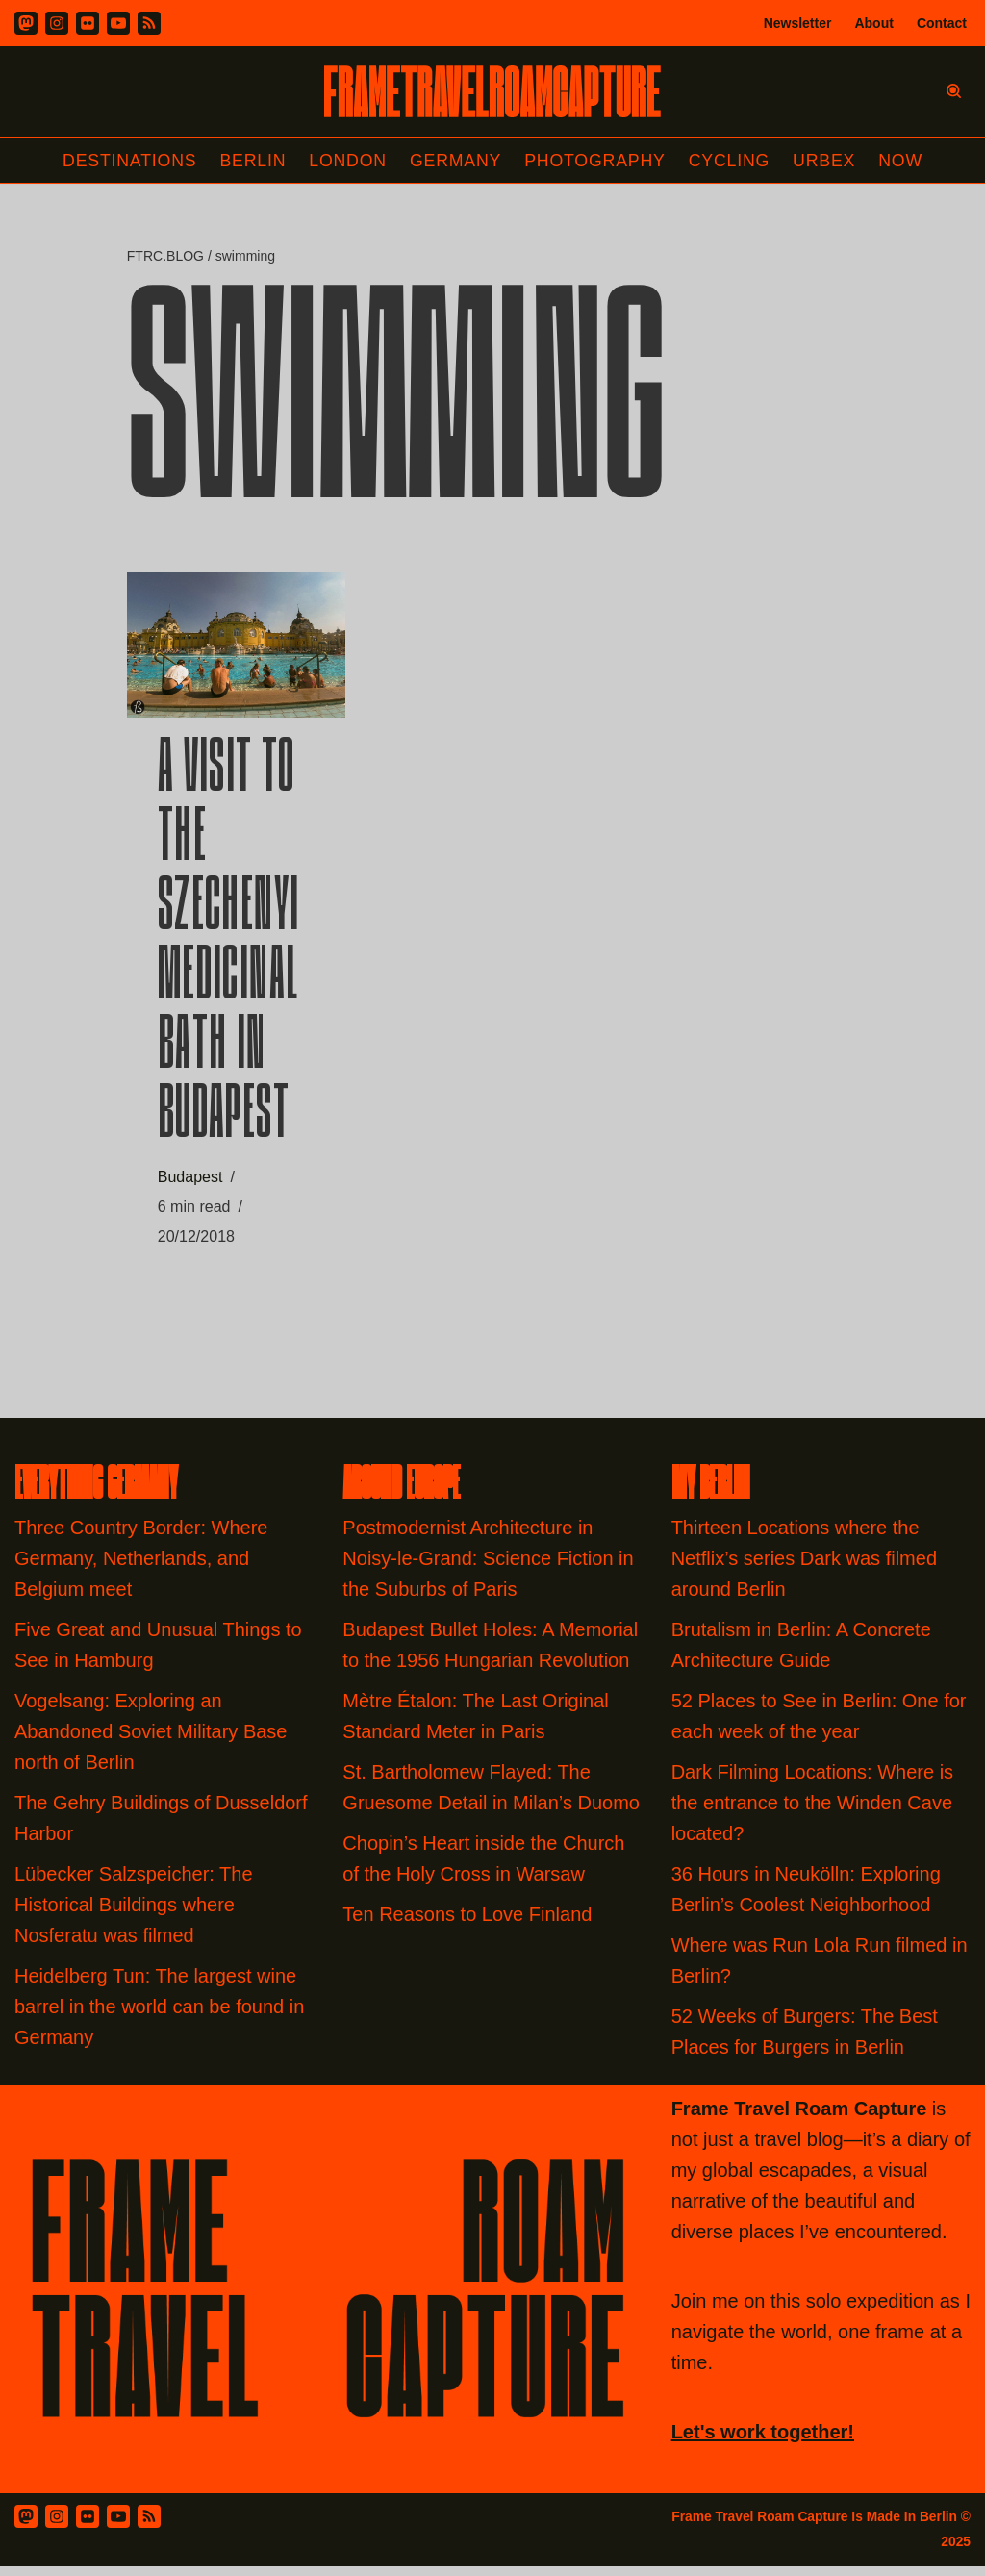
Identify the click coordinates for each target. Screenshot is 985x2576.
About (873, 23)
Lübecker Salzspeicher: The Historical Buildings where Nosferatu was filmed (133, 1913)
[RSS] (149, 23)
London (346, 160)
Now (905, 160)
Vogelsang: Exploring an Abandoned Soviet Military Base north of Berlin (151, 1740)
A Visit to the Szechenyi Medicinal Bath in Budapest (229, 948)
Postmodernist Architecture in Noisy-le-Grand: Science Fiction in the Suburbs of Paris (487, 1567)
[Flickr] (87, 23)
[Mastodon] (26, 23)
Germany (455, 160)
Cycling (732, 160)
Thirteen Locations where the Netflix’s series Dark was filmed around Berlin (804, 1567)
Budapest (190, 1182)
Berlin (250, 160)
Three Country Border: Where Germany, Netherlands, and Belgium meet (140, 1567)
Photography (597, 160)
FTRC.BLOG (165, 257)
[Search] (954, 91)
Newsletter (798, 23)
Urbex (828, 160)
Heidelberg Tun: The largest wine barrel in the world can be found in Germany (159, 2015)
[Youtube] (118, 23)
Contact (942, 23)
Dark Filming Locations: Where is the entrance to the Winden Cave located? (812, 1811)
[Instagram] (56, 23)
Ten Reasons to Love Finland (467, 1922)
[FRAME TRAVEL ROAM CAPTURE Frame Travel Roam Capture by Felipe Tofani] (492, 91)
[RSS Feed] (149, 2525)
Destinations (125, 160)
